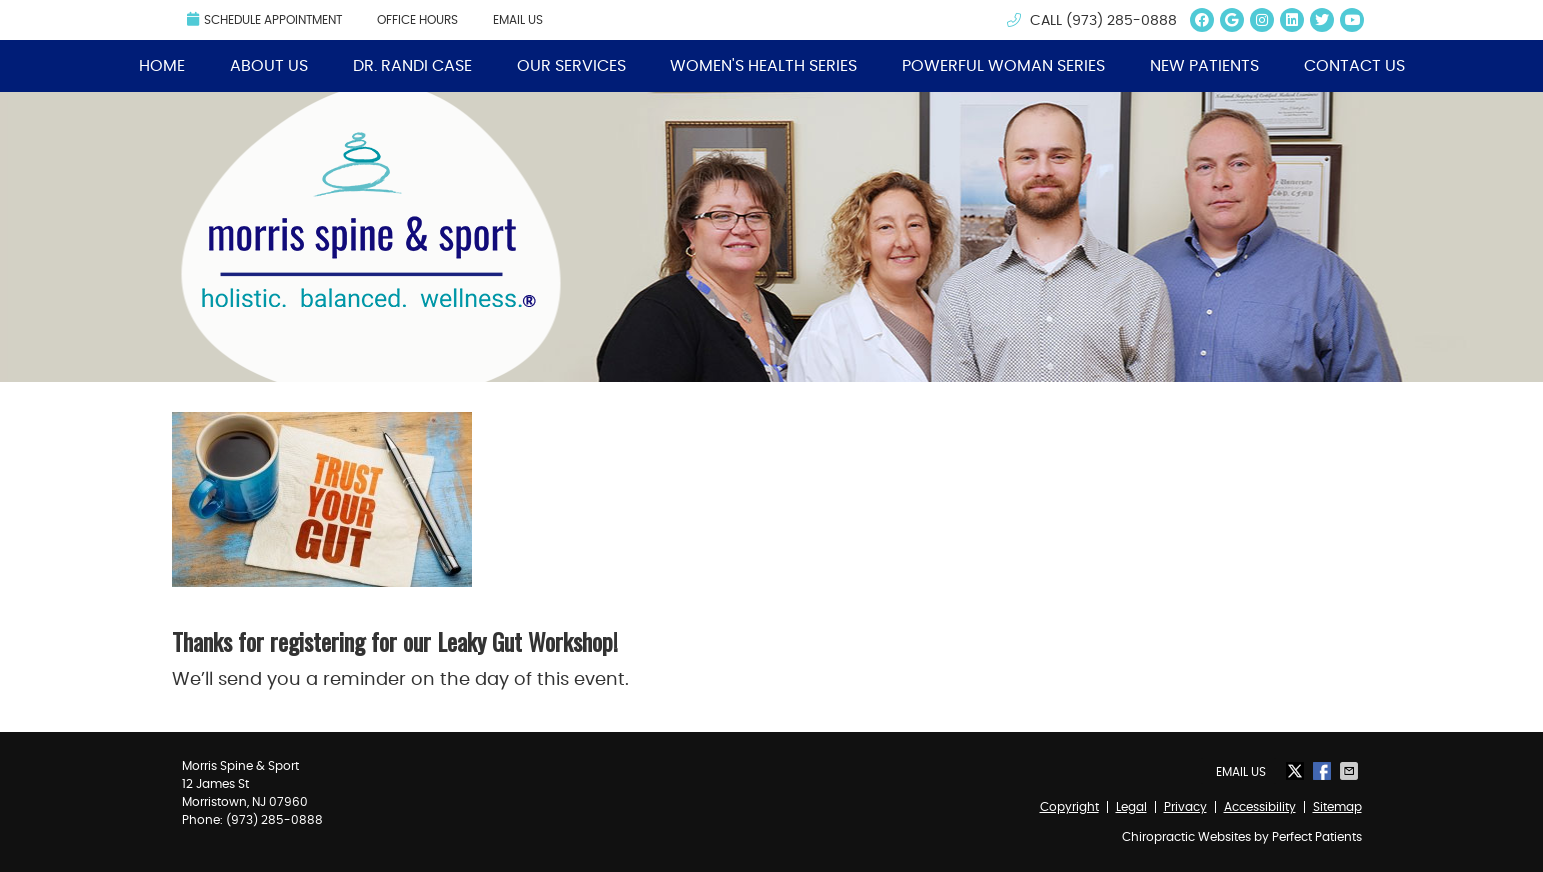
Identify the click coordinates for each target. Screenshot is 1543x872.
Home (162, 66)
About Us (269, 66)
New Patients (1204, 66)
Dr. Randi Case (412, 66)
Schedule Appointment (264, 19)
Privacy (1185, 807)
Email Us (518, 20)
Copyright (1069, 807)
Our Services (571, 66)
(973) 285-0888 (1121, 21)
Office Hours (417, 20)
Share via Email (1351, 771)
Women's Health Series (763, 66)
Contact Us (1354, 66)
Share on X (1297, 771)
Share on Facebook (1324, 771)
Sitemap (1337, 807)
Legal (1131, 807)
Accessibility (1260, 807)
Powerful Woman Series (1003, 66)
